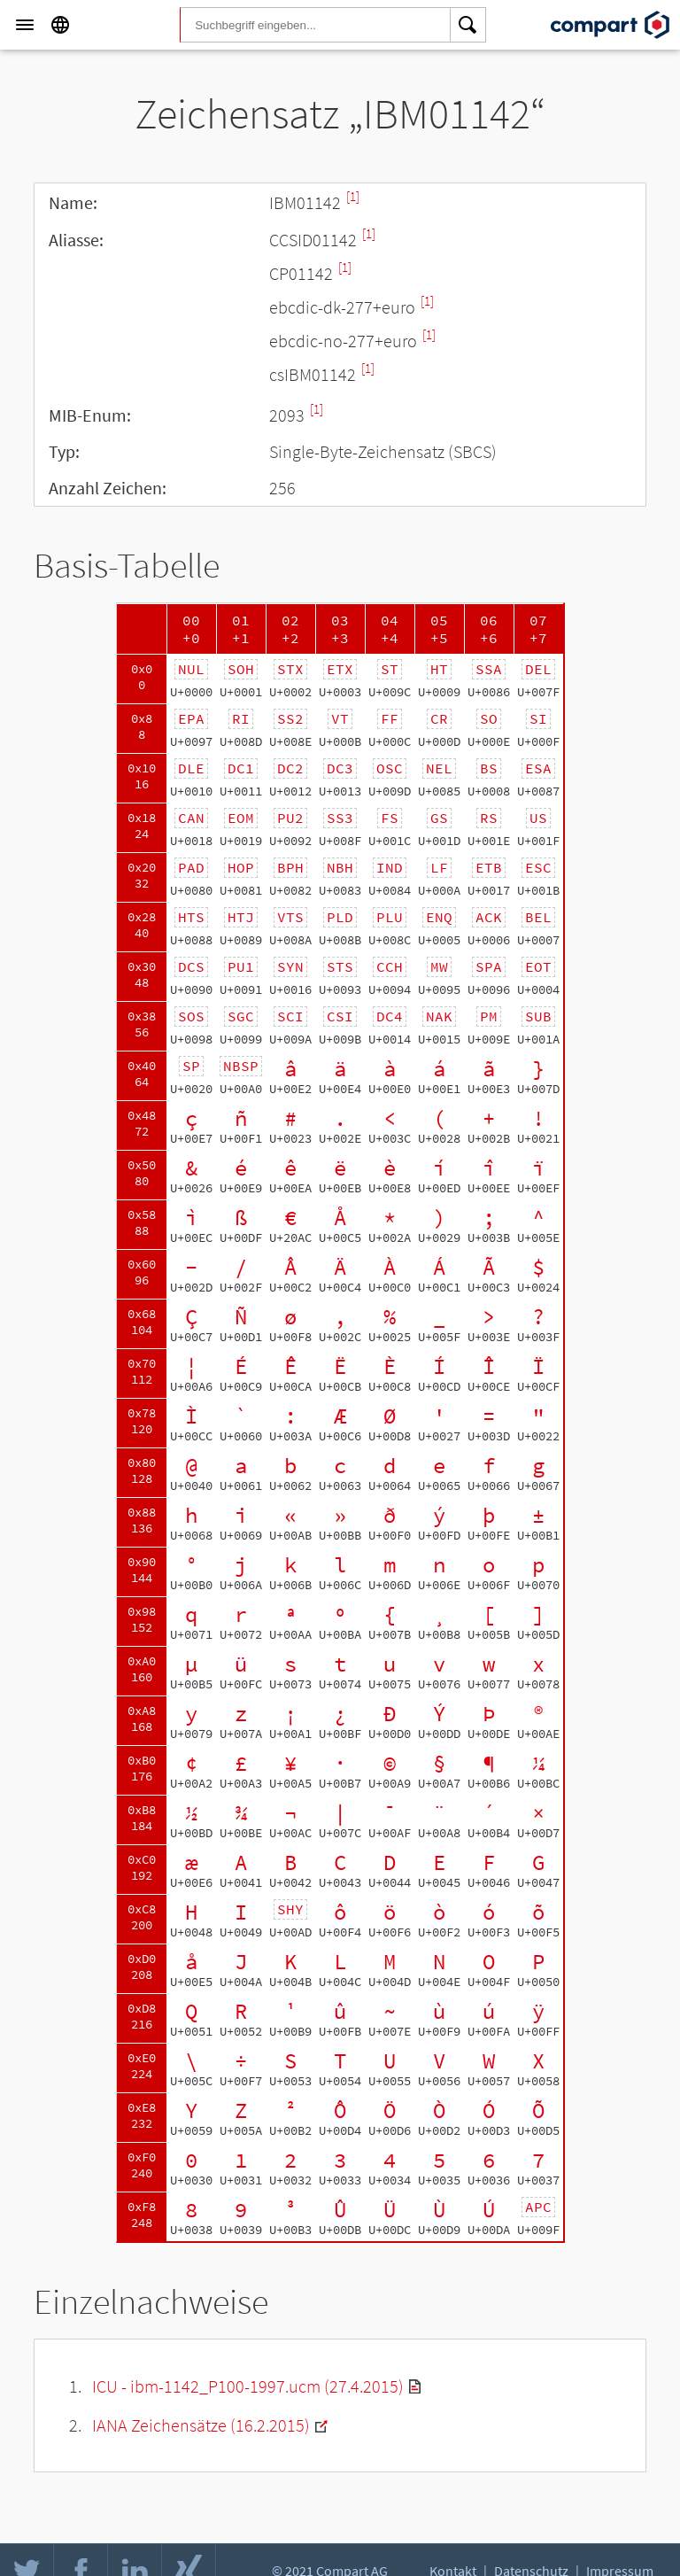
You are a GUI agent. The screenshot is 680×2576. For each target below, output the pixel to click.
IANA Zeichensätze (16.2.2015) (201, 2425)
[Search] (468, 25)
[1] (352, 196)
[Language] (60, 25)
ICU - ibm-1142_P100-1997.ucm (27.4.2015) (248, 2386)
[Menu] (24, 25)
